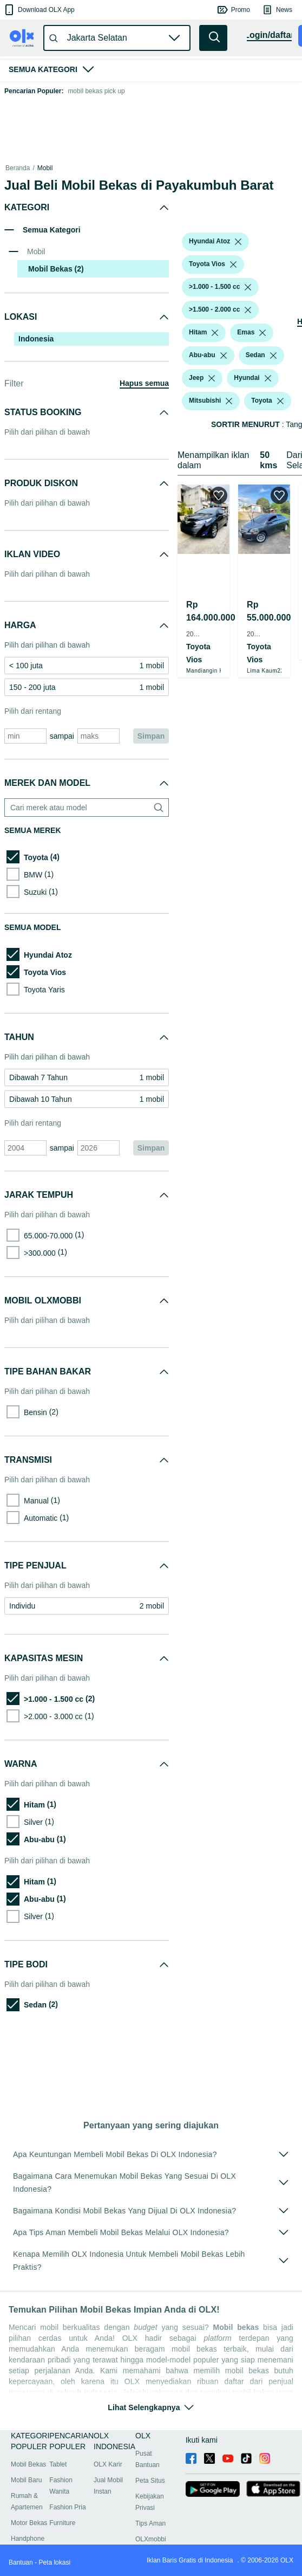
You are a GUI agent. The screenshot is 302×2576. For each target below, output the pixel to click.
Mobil (45, 168)
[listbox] (229, 215)
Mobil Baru (26, 2480)
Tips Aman (150, 2523)
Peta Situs (150, 2480)
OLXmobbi (150, 2539)
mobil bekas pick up (96, 91)
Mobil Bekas (28, 2464)
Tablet (58, 2464)
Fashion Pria (67, 2507)
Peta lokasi (54, 2562)
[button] (39, 9)
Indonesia (36, 338)
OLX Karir (108, 2464)
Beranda (17, 168)
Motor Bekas (29, 2523)
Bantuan (21, 2562)
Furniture (62, 2523)
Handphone (27, 2538)
